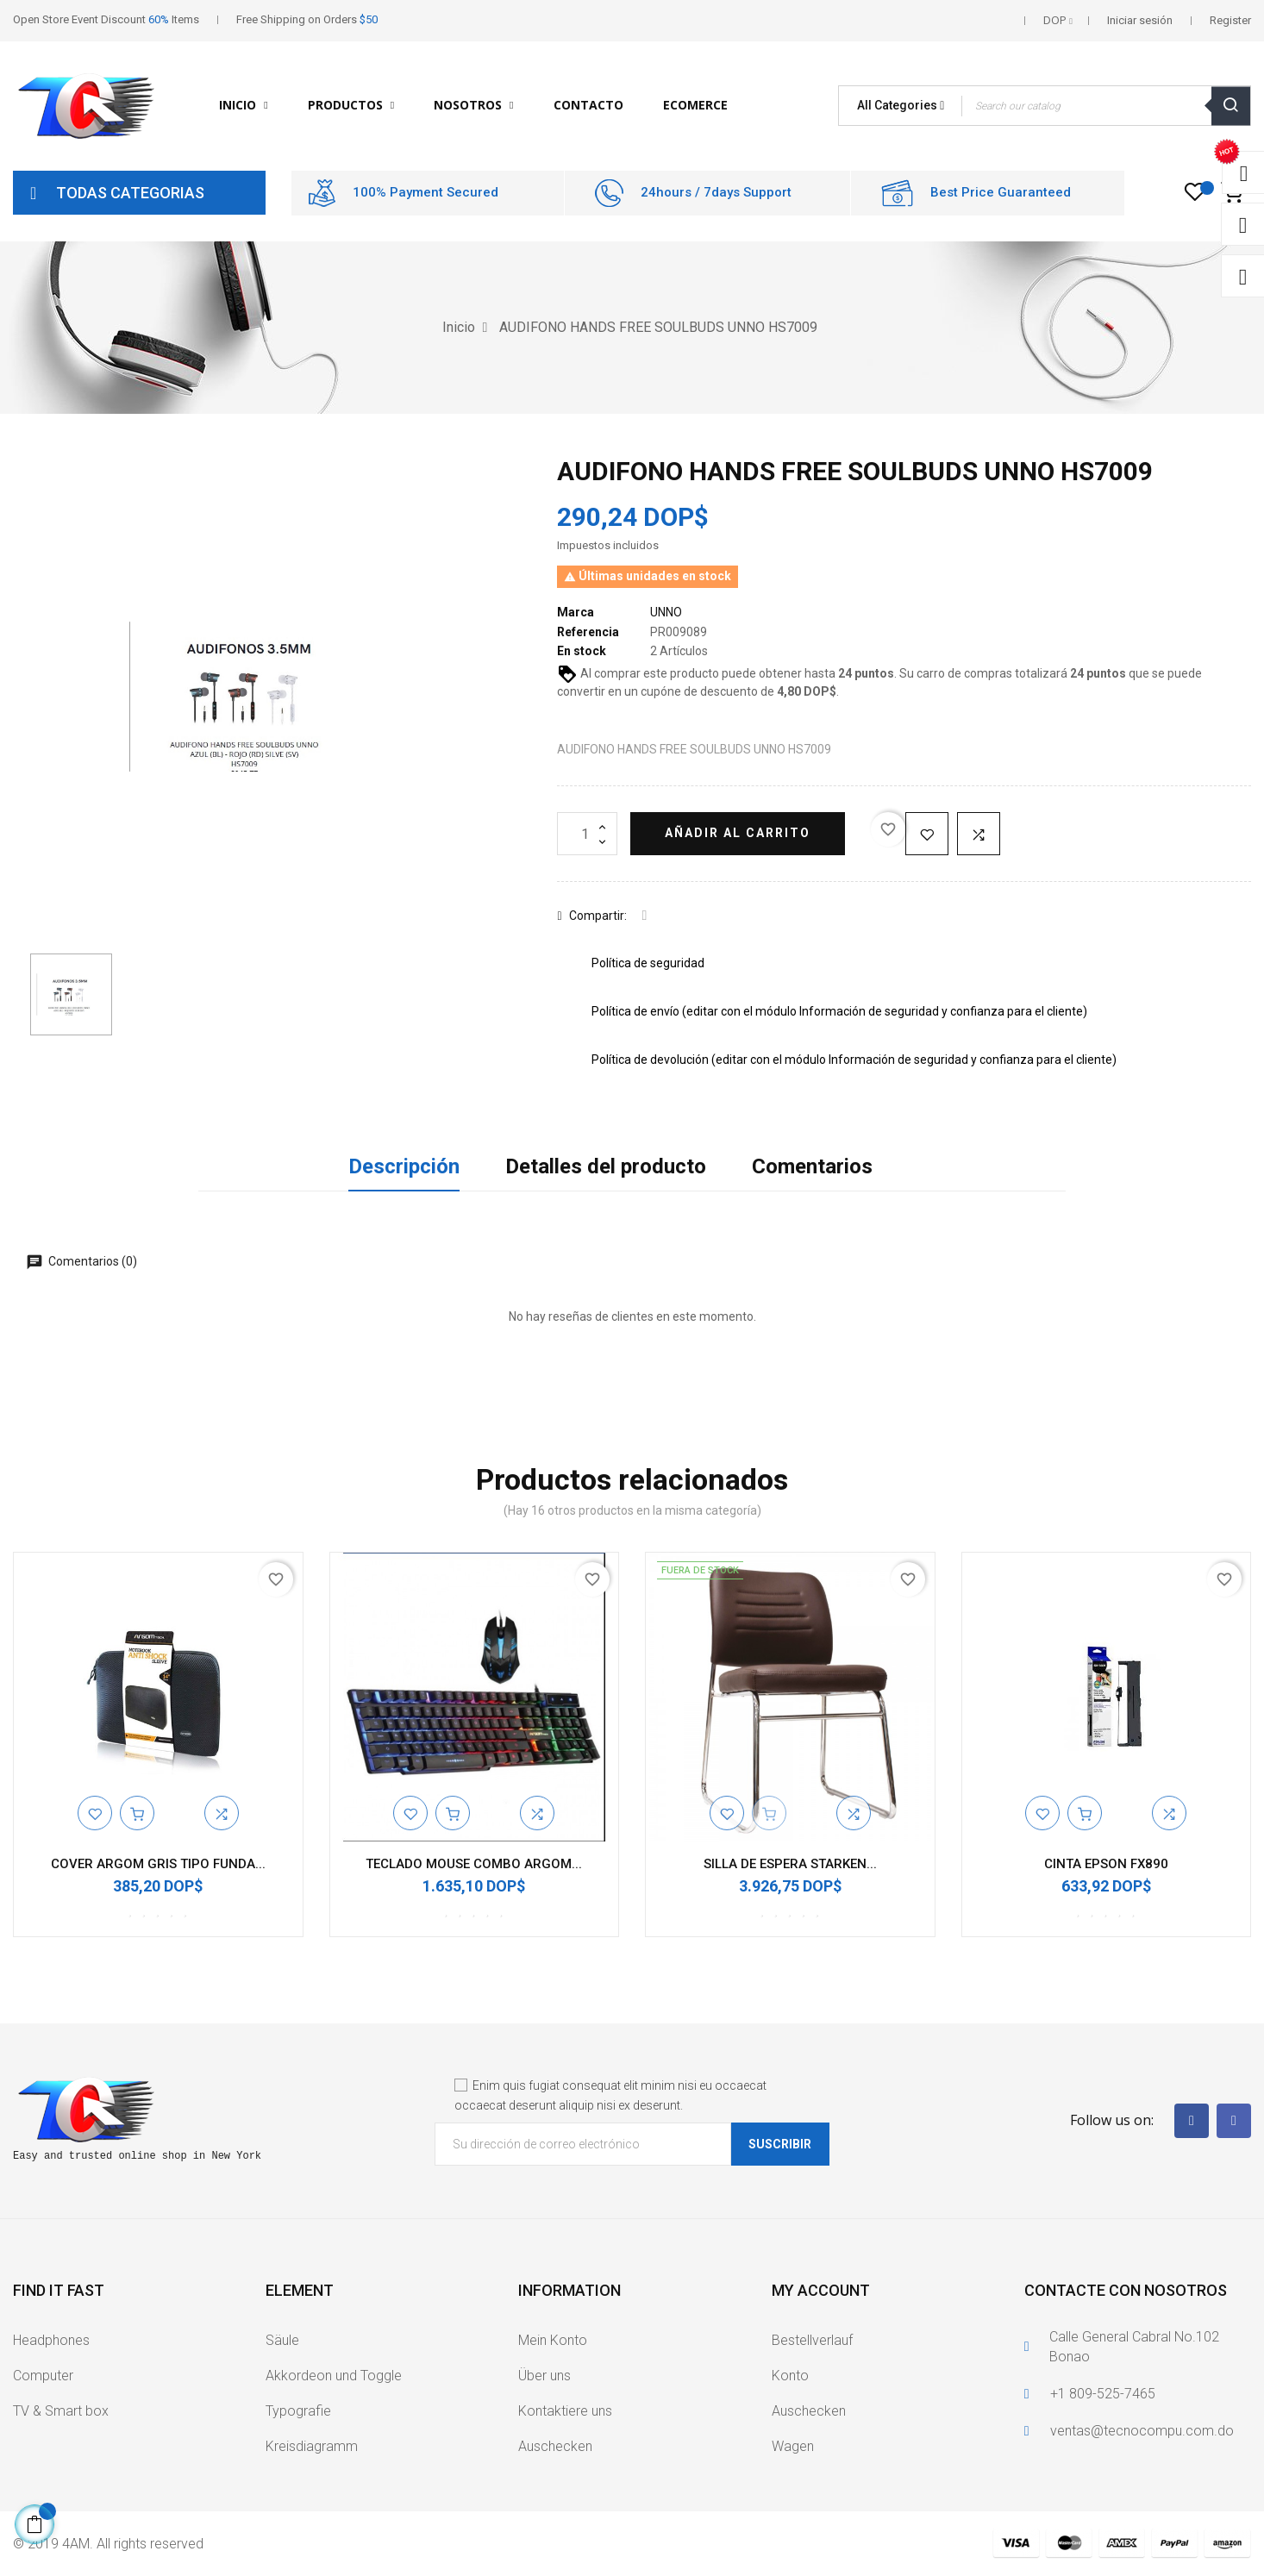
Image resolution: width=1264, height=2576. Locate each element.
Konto (790, 2375)
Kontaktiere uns (565, 2411)
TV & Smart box (61, 2411)
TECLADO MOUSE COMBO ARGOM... (474, 1864)
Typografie (298, 2411)
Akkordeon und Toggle (334, 2375)
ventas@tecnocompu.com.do (1142, 2431)
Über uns (544, 2375)
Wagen (793, 2446)
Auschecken (555, 2446)
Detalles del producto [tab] (605, 1166)
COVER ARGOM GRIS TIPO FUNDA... (158, 1864)
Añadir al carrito (737, 833)
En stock (581, 651)
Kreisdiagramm (312, 2446)
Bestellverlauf (812, 2340)
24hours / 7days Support (716, 192)
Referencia (588, 632)
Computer (43, 2375)
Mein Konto (552, 2340)
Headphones (51, 2340)
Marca (575, 612)
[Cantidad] (587, 833)
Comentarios (812, 1166)
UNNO (666, 612)
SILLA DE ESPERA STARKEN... (790, 1864)
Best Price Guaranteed (1000, 192)
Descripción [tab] (404, 1166)
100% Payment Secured (425, 192)
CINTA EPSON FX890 (1106, 1864)
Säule (282, 2340)
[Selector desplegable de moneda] (1058, 20)
